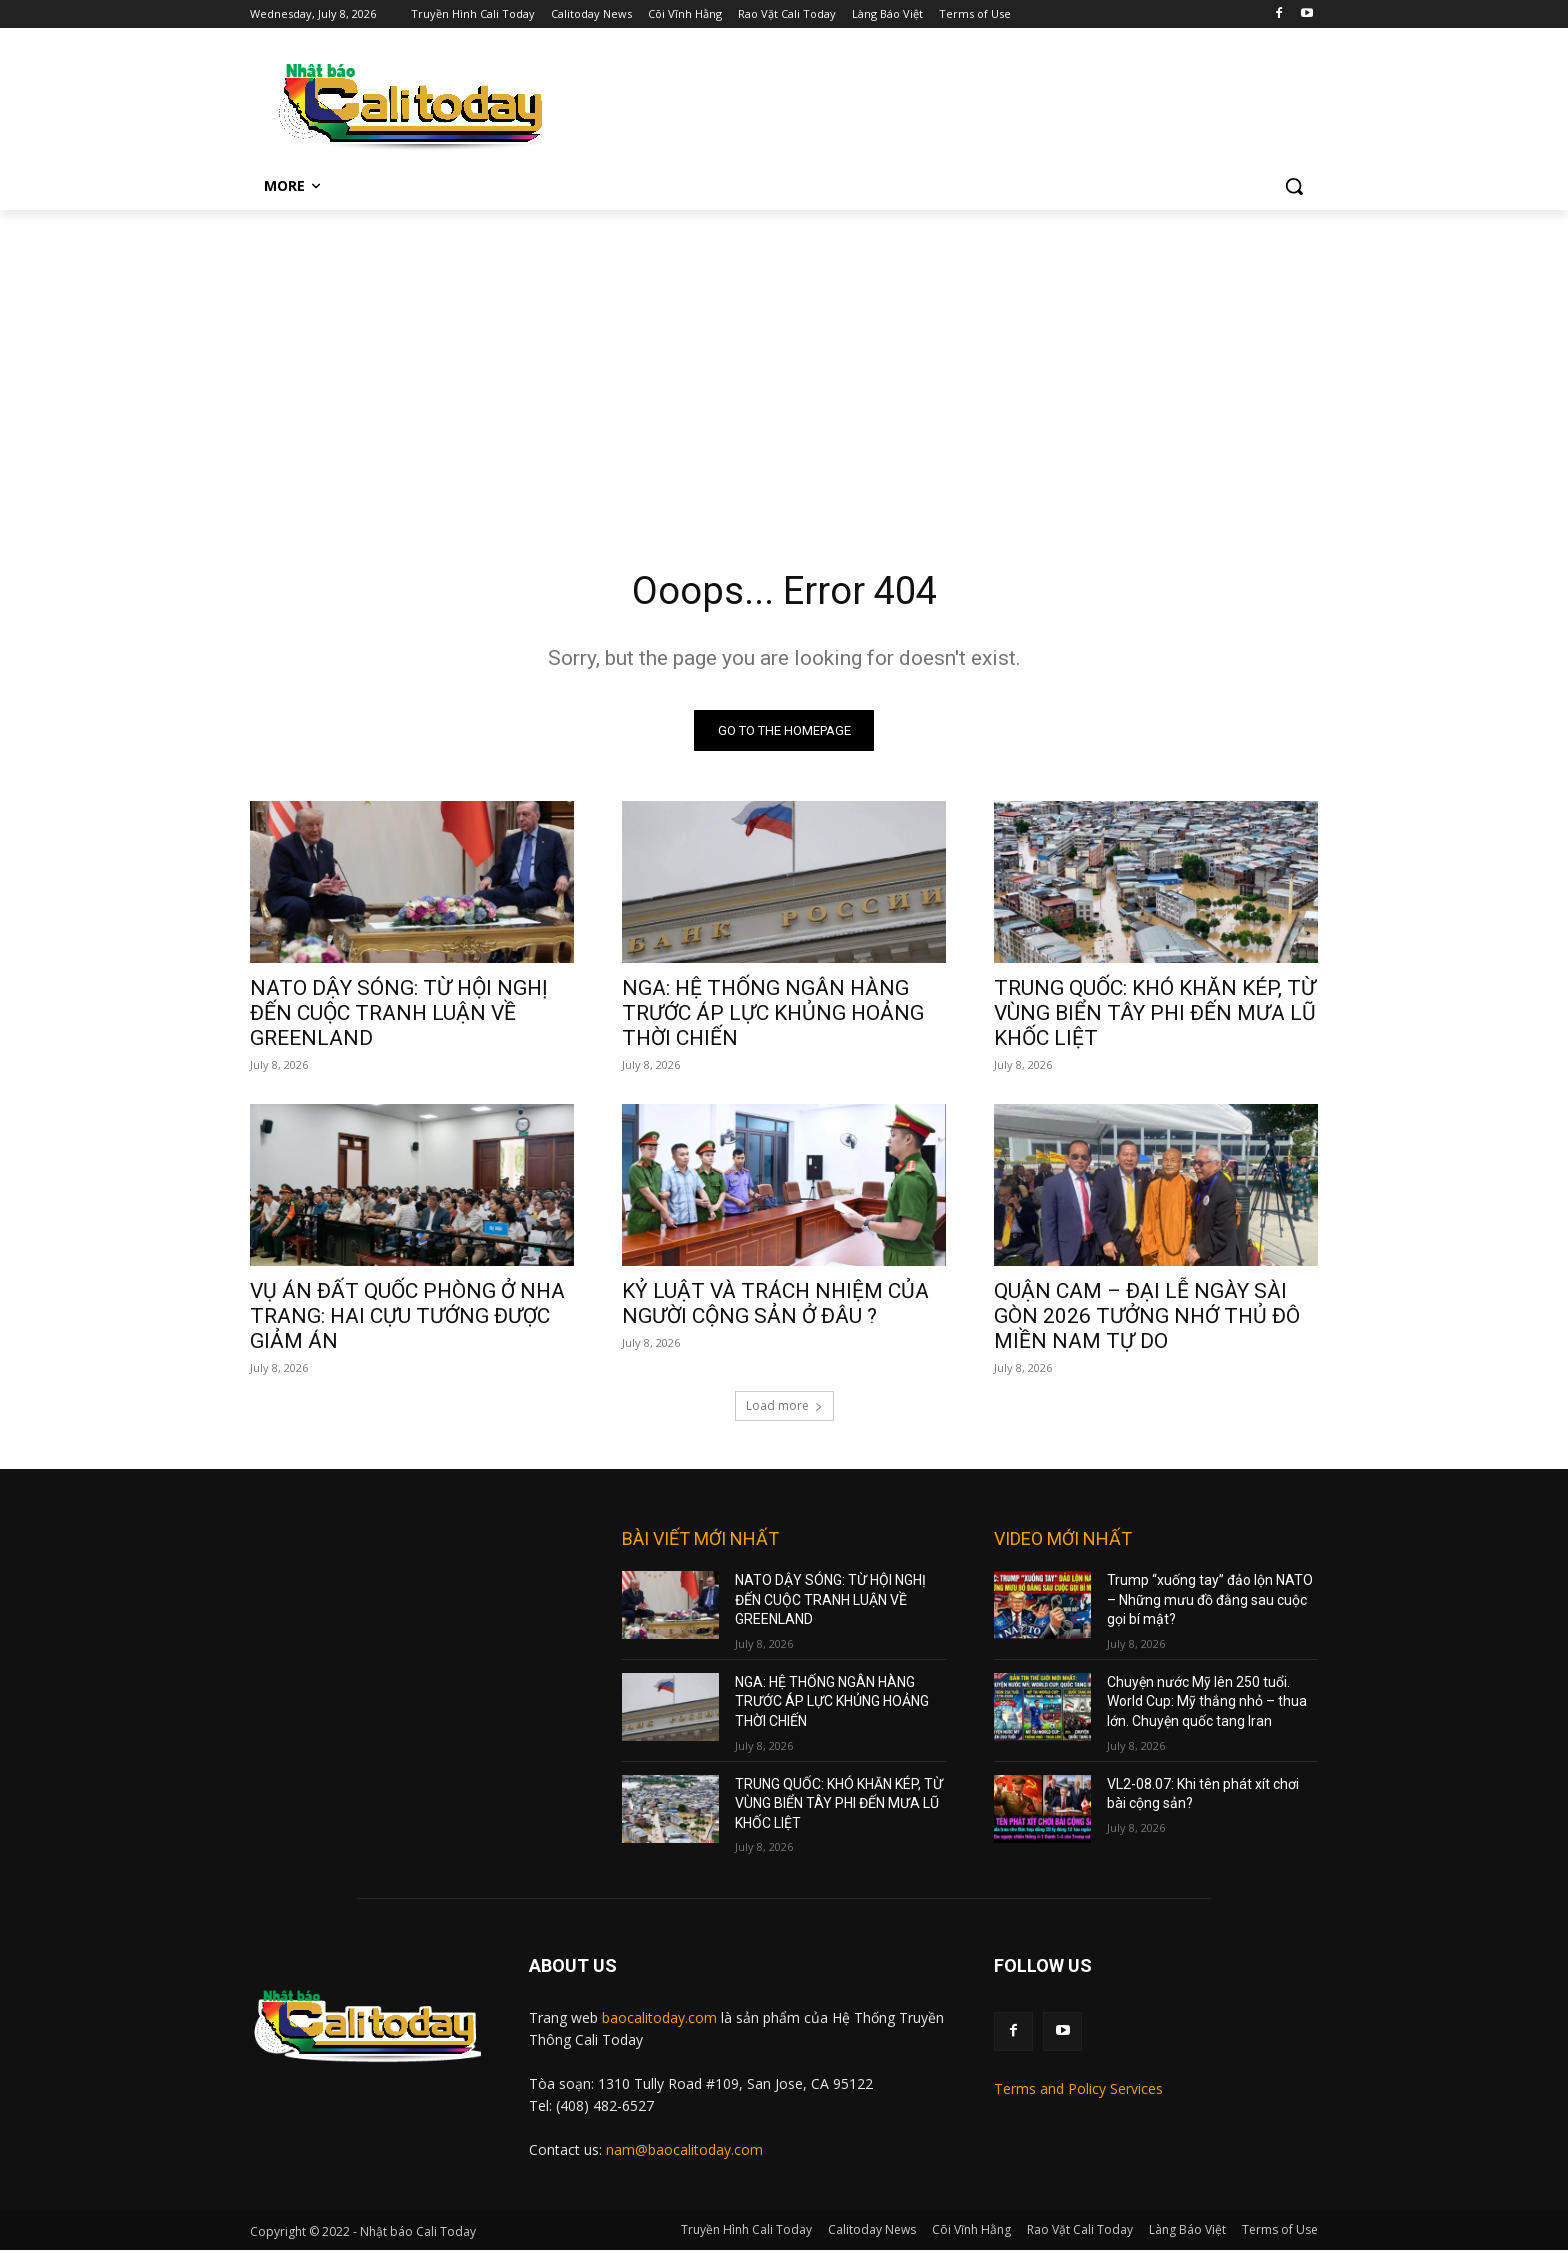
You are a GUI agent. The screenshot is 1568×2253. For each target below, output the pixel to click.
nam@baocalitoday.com (684, 2152)
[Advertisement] (784, 360)
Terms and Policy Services (1078, 2091)
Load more (784, 1408)
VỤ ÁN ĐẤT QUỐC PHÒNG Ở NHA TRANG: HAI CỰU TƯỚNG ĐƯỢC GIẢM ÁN (407, 1319)
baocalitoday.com (659, 2020)
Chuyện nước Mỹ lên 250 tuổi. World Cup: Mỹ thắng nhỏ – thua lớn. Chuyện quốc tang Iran (1207, 1704)
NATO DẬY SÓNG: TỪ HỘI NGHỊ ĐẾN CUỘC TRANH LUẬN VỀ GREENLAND (399, 1016)
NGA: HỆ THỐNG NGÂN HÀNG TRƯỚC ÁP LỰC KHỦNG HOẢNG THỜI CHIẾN (773, 1016)
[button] (1294, 186)
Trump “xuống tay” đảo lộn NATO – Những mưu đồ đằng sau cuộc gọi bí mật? (1210, 1602)
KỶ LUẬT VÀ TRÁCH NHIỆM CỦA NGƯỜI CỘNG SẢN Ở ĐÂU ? (775, 1306)
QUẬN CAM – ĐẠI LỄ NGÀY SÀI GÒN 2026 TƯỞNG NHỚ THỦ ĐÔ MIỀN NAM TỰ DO (1147, 1319)
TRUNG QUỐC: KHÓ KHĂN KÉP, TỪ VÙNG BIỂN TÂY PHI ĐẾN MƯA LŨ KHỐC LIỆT (1155, 1016)
